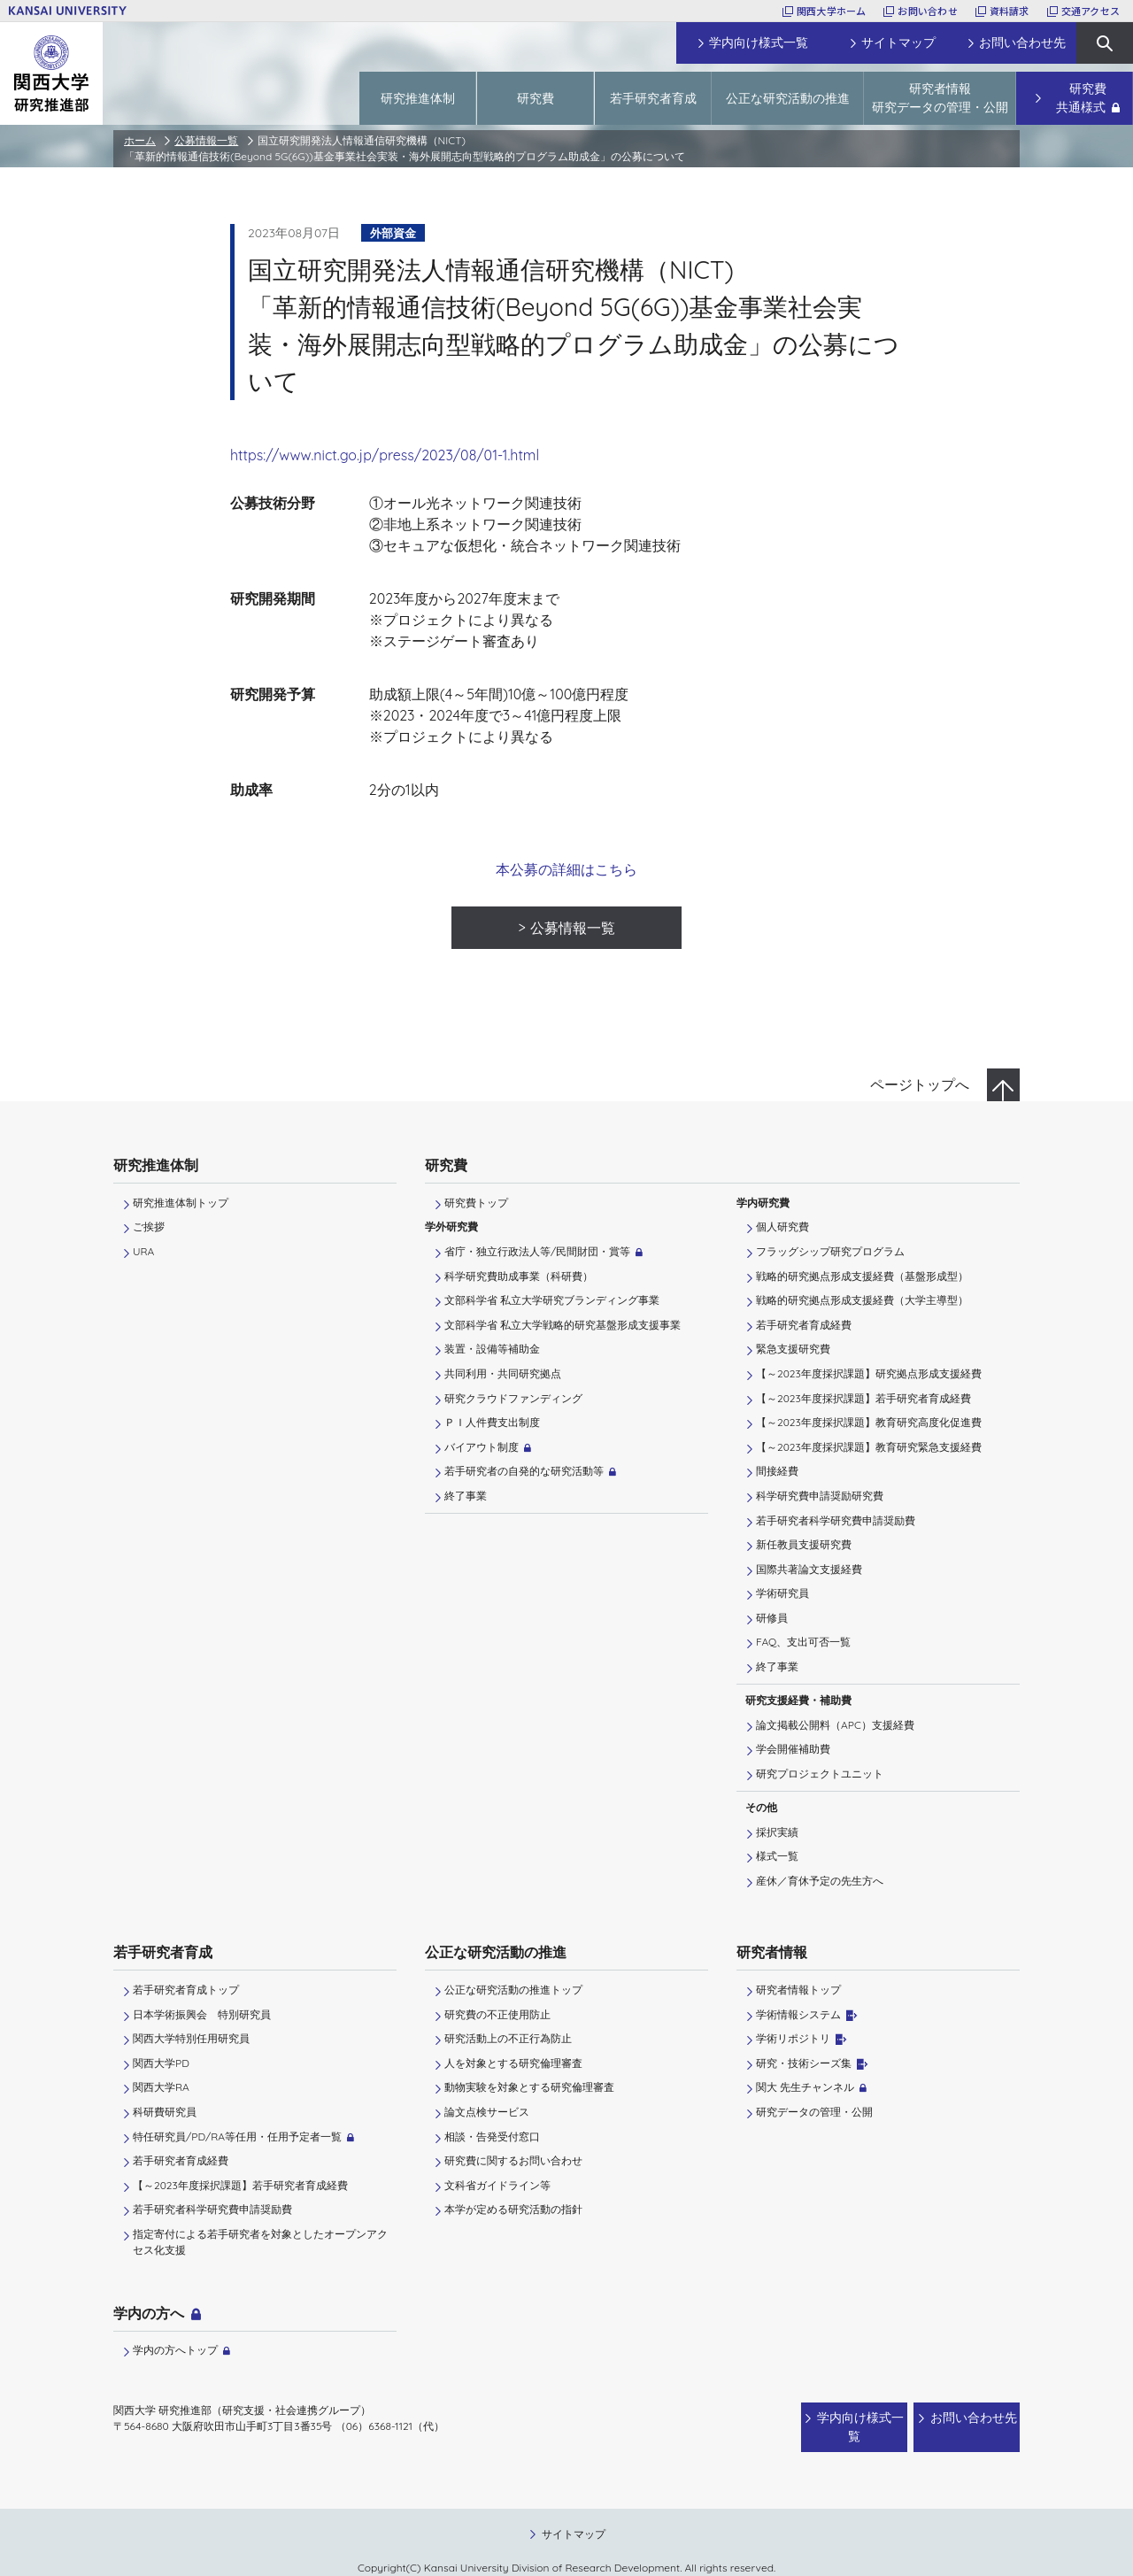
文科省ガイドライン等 (497, 2185)
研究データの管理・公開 (814, 2111)
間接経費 (777, 1470)
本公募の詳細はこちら (566, 869)
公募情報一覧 (206, 140)
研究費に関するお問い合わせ (513, 2160)
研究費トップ (476, 1202)
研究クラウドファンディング (513, 1398)
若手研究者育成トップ (186, 1989)
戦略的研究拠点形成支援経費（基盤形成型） (862, 1276)
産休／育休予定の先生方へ (819, 1880)
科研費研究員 (165, 2111)
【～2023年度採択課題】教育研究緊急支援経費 (869, 1447)
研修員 (772, 1617)
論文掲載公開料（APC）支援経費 (835, 1724)
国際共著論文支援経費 (809, 1569)
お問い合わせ (927, 11)
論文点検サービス (486, 2111)
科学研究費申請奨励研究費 (819, 1495)
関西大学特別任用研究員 (191, 2038)
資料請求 (1009, 11)
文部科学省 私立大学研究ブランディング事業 (551, 1300)
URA (143, 1251)
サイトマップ (573, 2516)
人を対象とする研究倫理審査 (513, 2063)
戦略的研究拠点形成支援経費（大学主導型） (862, 1300)
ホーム (140, 140)
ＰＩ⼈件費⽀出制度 (492, 1422)
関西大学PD (161, 2063)
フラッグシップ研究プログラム (830, 1251)
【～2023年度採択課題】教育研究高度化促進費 (869, 1422)
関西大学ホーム (832, 11)
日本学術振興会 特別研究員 (202, 2014)
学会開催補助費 (793, 1748)
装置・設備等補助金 (492, 1348)
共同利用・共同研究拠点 (502, 1373)
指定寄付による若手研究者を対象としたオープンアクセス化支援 (260, 2241)
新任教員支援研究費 (804, 1544)
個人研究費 (782, 1226)
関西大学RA (161, 2087)
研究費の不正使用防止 (497, 2014)
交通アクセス (1090, 11)
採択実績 (777, 1832)
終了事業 (465, 1495)
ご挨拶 (149, 1226)
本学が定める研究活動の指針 (513, 2209)
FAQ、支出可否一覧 (803, 1641)
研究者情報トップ (798, 1989)
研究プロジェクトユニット (819, 1773)
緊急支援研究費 (793, 1348)
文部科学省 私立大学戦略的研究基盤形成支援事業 (562, 1324)
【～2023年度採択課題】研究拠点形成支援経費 (869, 1373)
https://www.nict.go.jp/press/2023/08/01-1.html (384, 455)
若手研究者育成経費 (804, 1324)
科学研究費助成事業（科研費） (518, 1276)
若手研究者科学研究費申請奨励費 (835, 1520)
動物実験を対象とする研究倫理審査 (529, 2087)
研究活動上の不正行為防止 (508, 2038)
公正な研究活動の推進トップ (513, 1989)
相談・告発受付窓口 (492, 2136)
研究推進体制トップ (180, 1202)
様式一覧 (777, 1856)
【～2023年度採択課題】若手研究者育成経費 (863, 1398)
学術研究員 (782, 1593)
